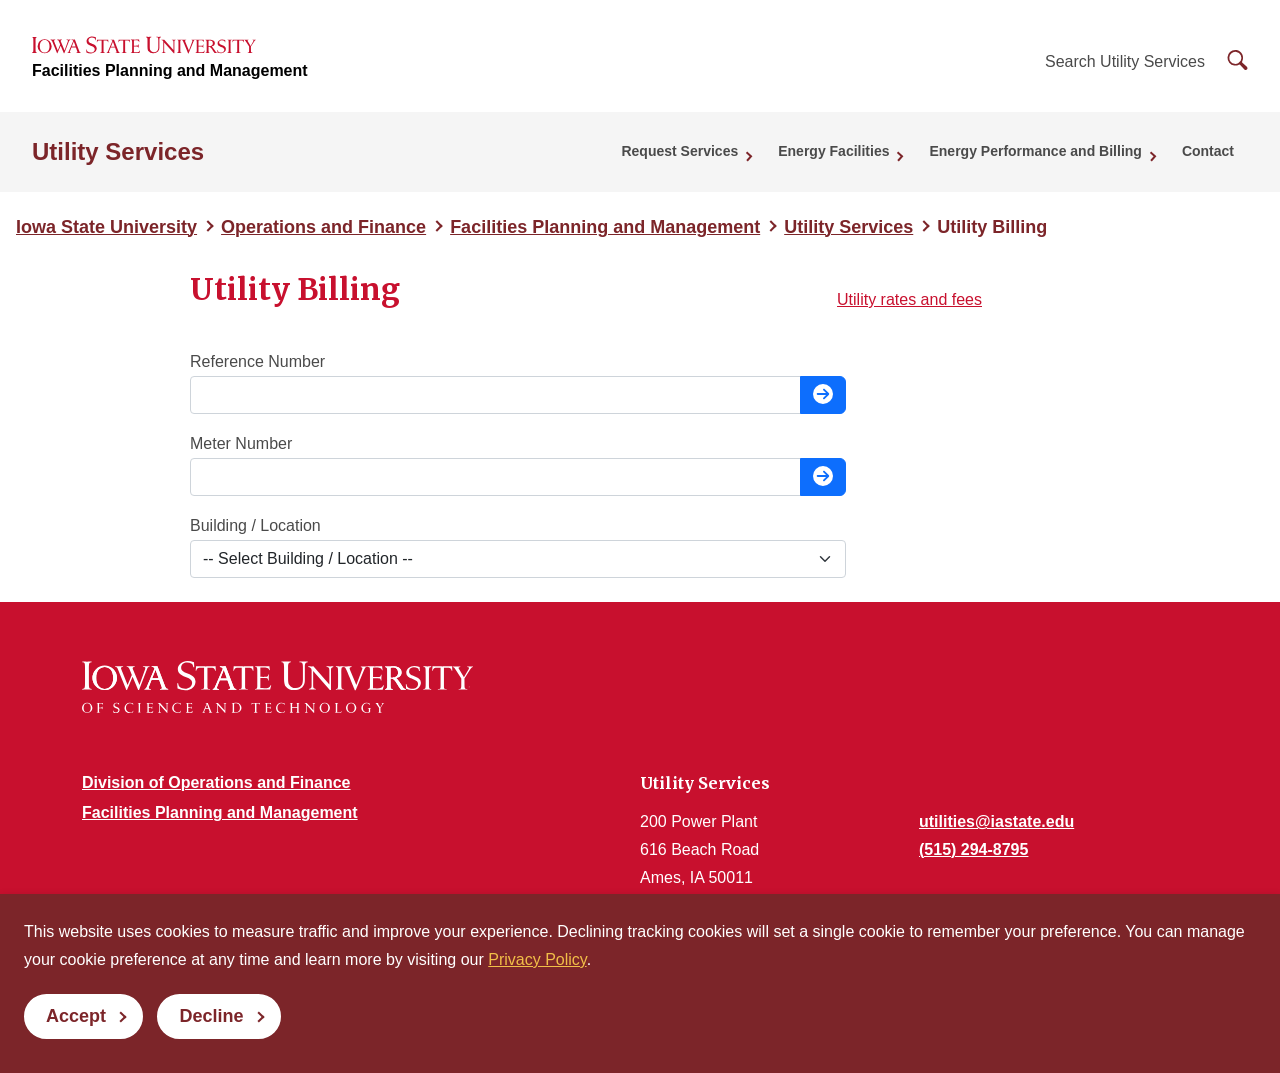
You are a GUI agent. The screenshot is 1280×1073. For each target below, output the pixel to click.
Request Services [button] (679, 151)
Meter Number (241, 443)
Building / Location (255, 525)
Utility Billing (992, 227)
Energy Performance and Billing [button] (1035, 151)
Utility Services (118, 151)
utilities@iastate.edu (996, 821)
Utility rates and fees (909, 299)
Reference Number (257, 361)
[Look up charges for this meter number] (823, 477)
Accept (76, 1016)
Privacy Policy (537, 959)
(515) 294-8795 (973, 849)
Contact (1208, 151)
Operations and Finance (323, 227)
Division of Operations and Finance (216, 782)
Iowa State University (106, 227)
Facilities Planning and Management (170, 70)
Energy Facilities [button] (833, 151)
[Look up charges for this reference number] (823, 395)
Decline (211, 1016)
